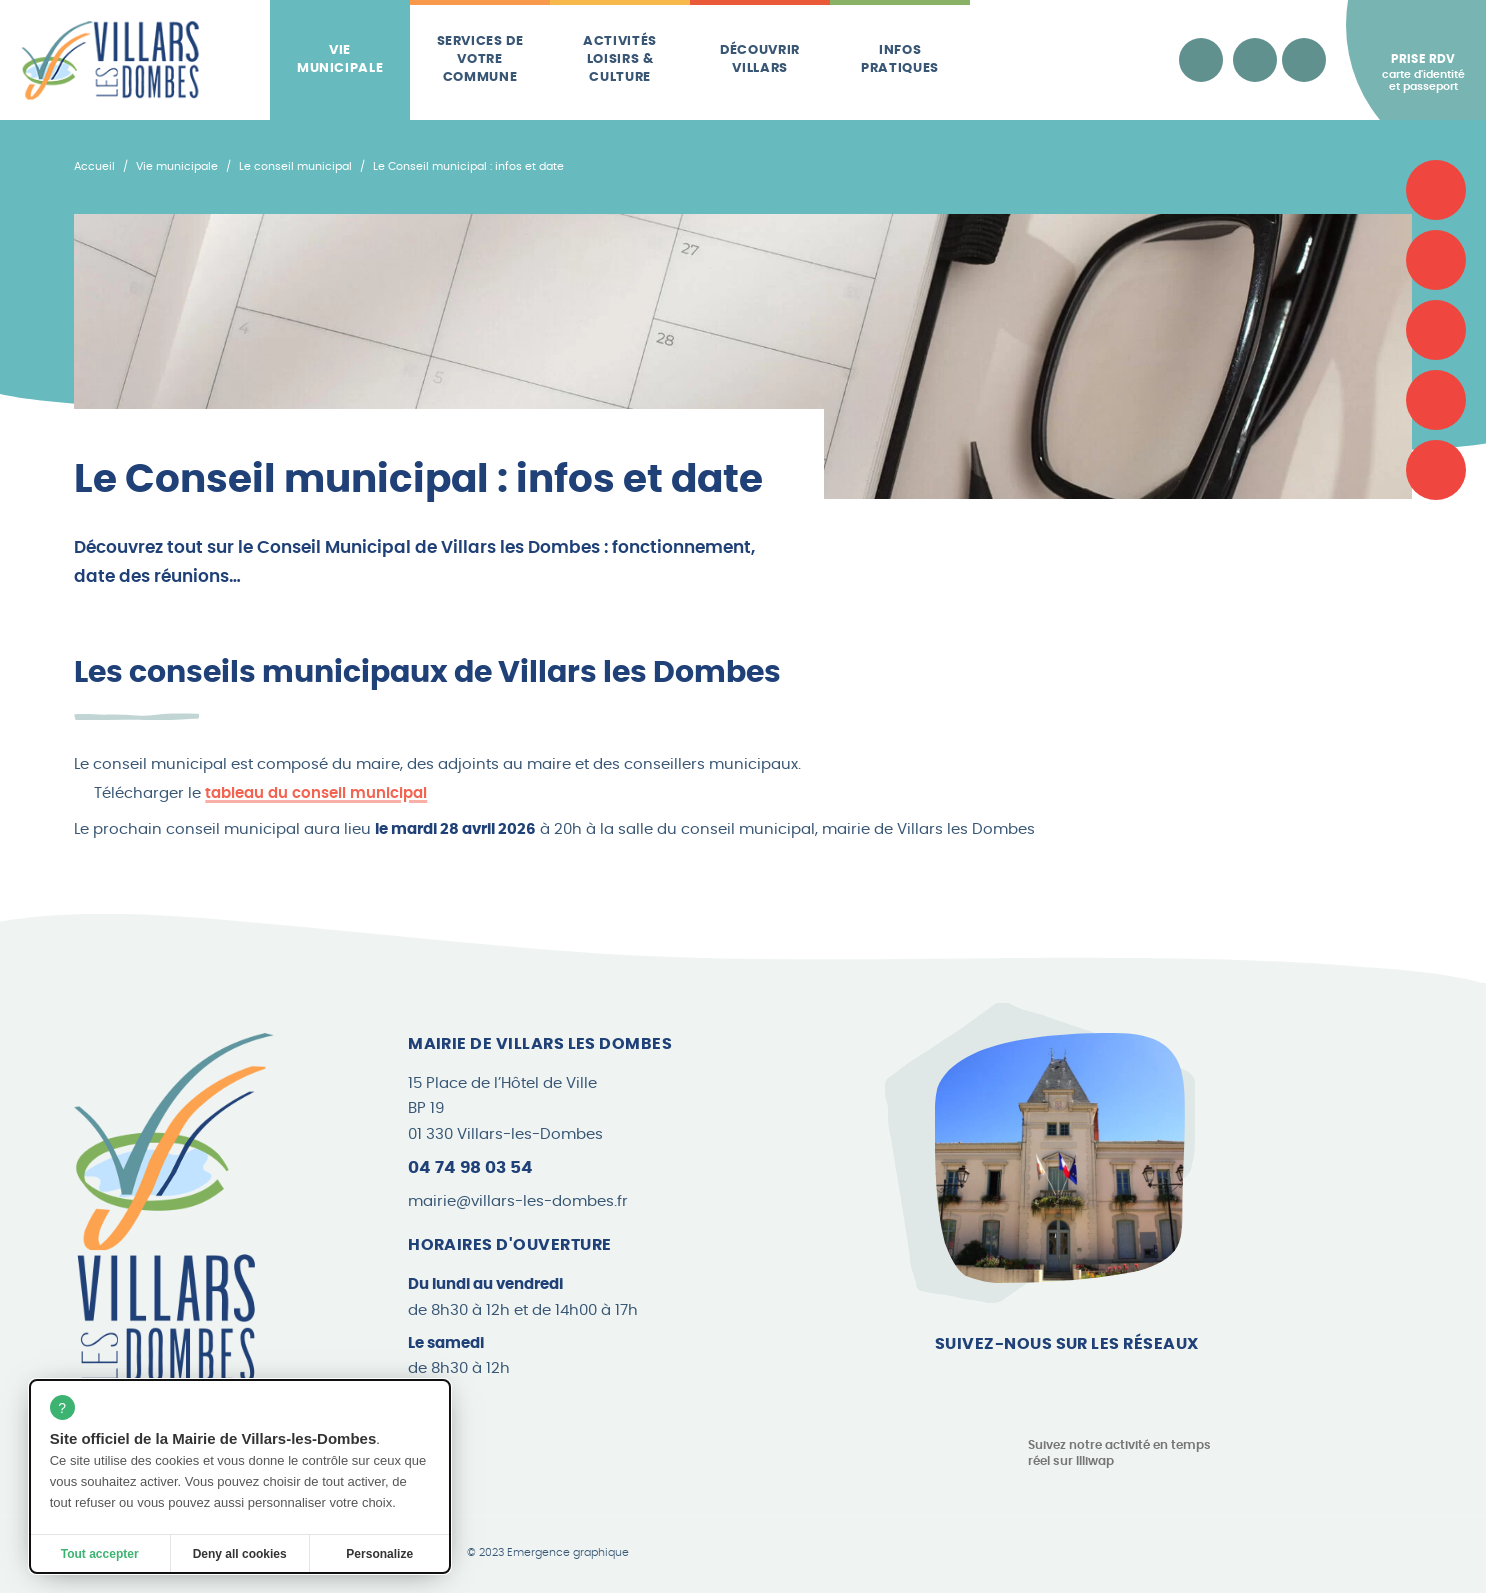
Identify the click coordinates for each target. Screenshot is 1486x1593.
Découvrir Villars (760, 59)
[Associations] (1436, 260)
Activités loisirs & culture (620, 60)
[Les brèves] (1436, 400)
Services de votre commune (480, 60)
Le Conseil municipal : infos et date (468, 166)
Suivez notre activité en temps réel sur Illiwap (1119, 1453)
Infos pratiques (900, 59)
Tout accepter (100, 1554)
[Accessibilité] (1201, 60)
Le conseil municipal (295, 166)
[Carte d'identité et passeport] (1436, 190)
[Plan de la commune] (1436, 330)
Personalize (379, 1554)
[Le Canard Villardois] (1436, 470)
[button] (742, 778)
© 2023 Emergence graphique (548, 1553)
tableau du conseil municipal (316, 793)
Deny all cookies (240, 1554)
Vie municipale (340, 59)
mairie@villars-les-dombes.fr (518, 1201)
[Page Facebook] (950, 1386)
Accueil (94, 166)
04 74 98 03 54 (470, 1167)
